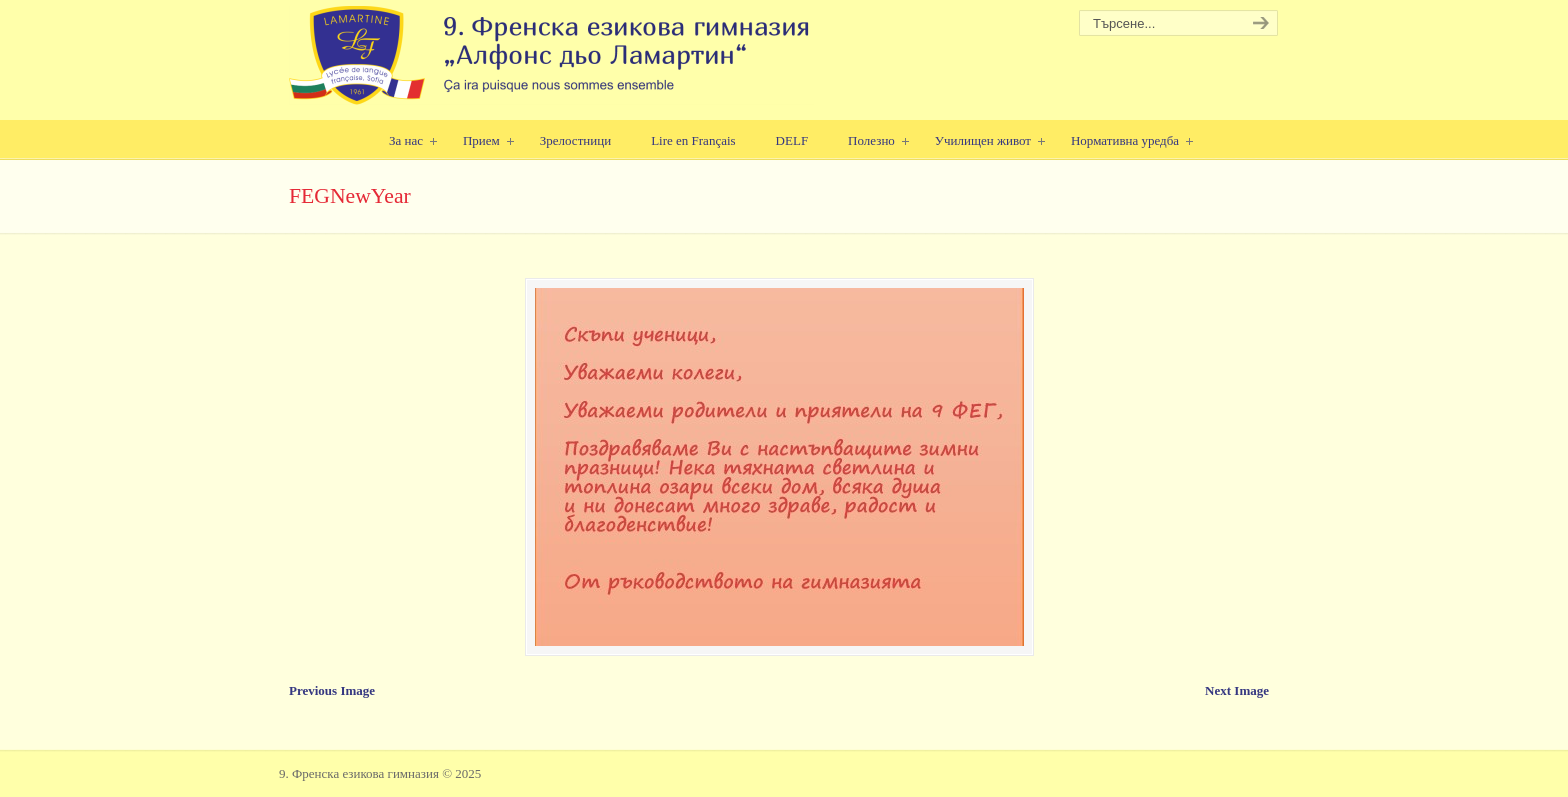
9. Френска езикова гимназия (551, 55)
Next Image (1237, 690)
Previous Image (332, 690)
